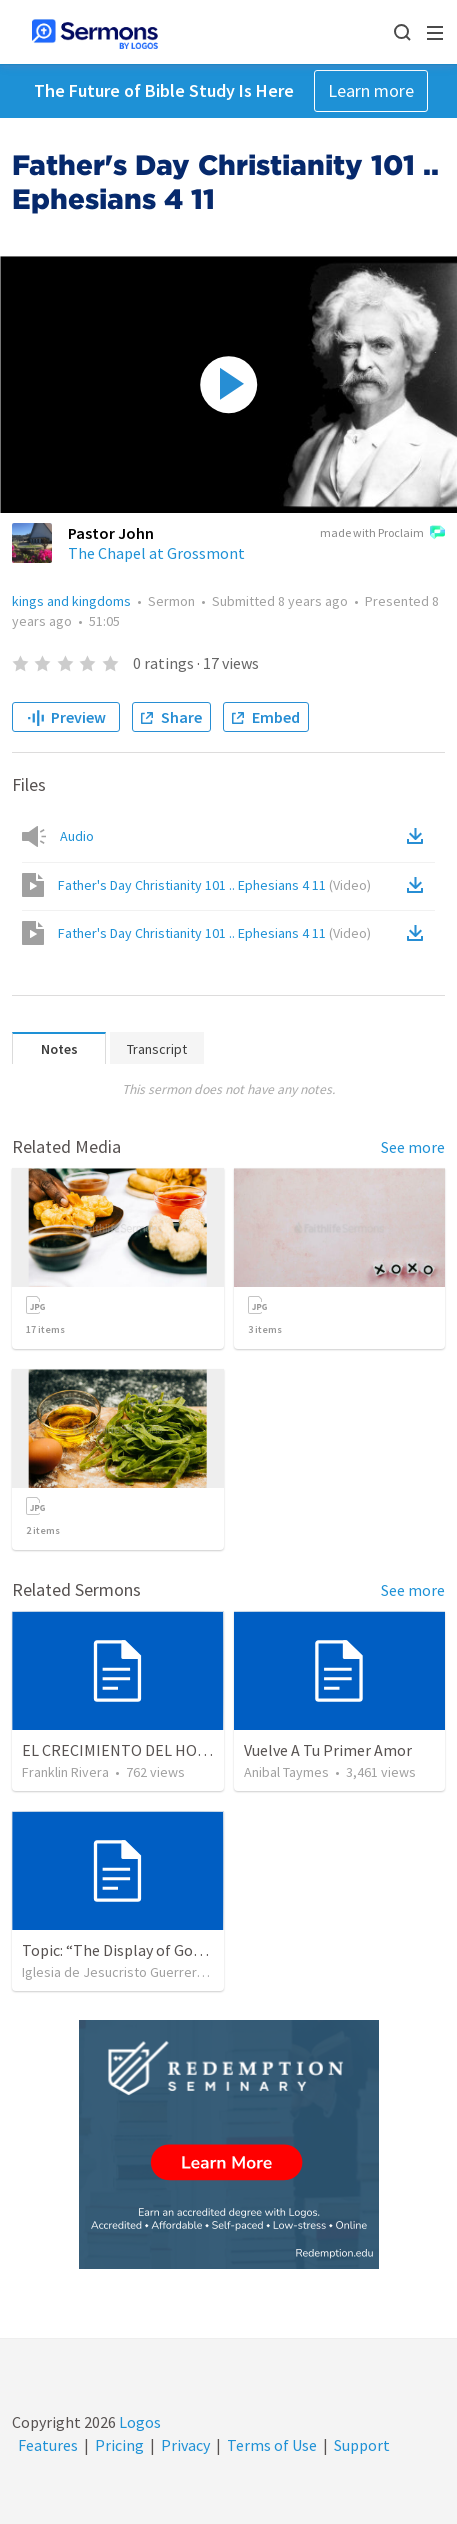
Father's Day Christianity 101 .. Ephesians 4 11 (214, 885)
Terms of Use (272, 2445)
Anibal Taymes (286, 1772)
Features (48, 2445)
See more (413, 1147)
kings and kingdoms (71, 601)
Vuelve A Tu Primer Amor (328, 1750)
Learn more (371, 90)
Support (362, 2445)
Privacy (185, 2445)
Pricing (119, 2445)
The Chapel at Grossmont (156, 553)
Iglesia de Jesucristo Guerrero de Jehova (146, 1972)
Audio (77, 836)
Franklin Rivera (65, 1772)
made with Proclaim (382, 534)
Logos (138, 2422)
